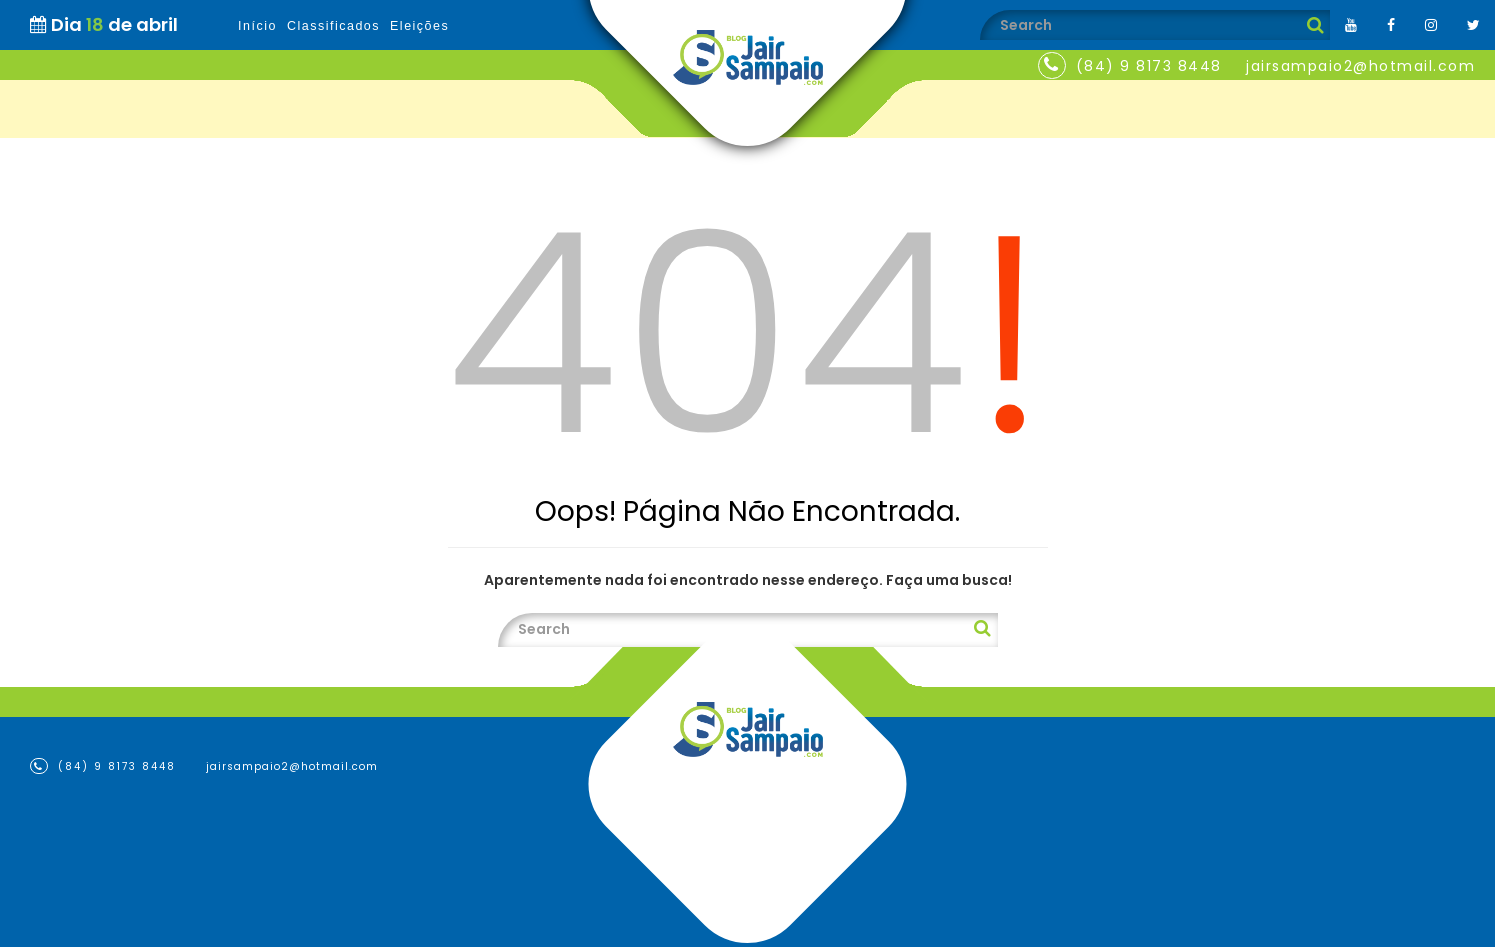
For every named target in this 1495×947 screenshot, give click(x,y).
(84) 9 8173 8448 (1149, 66)
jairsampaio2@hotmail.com (1360, 66)
